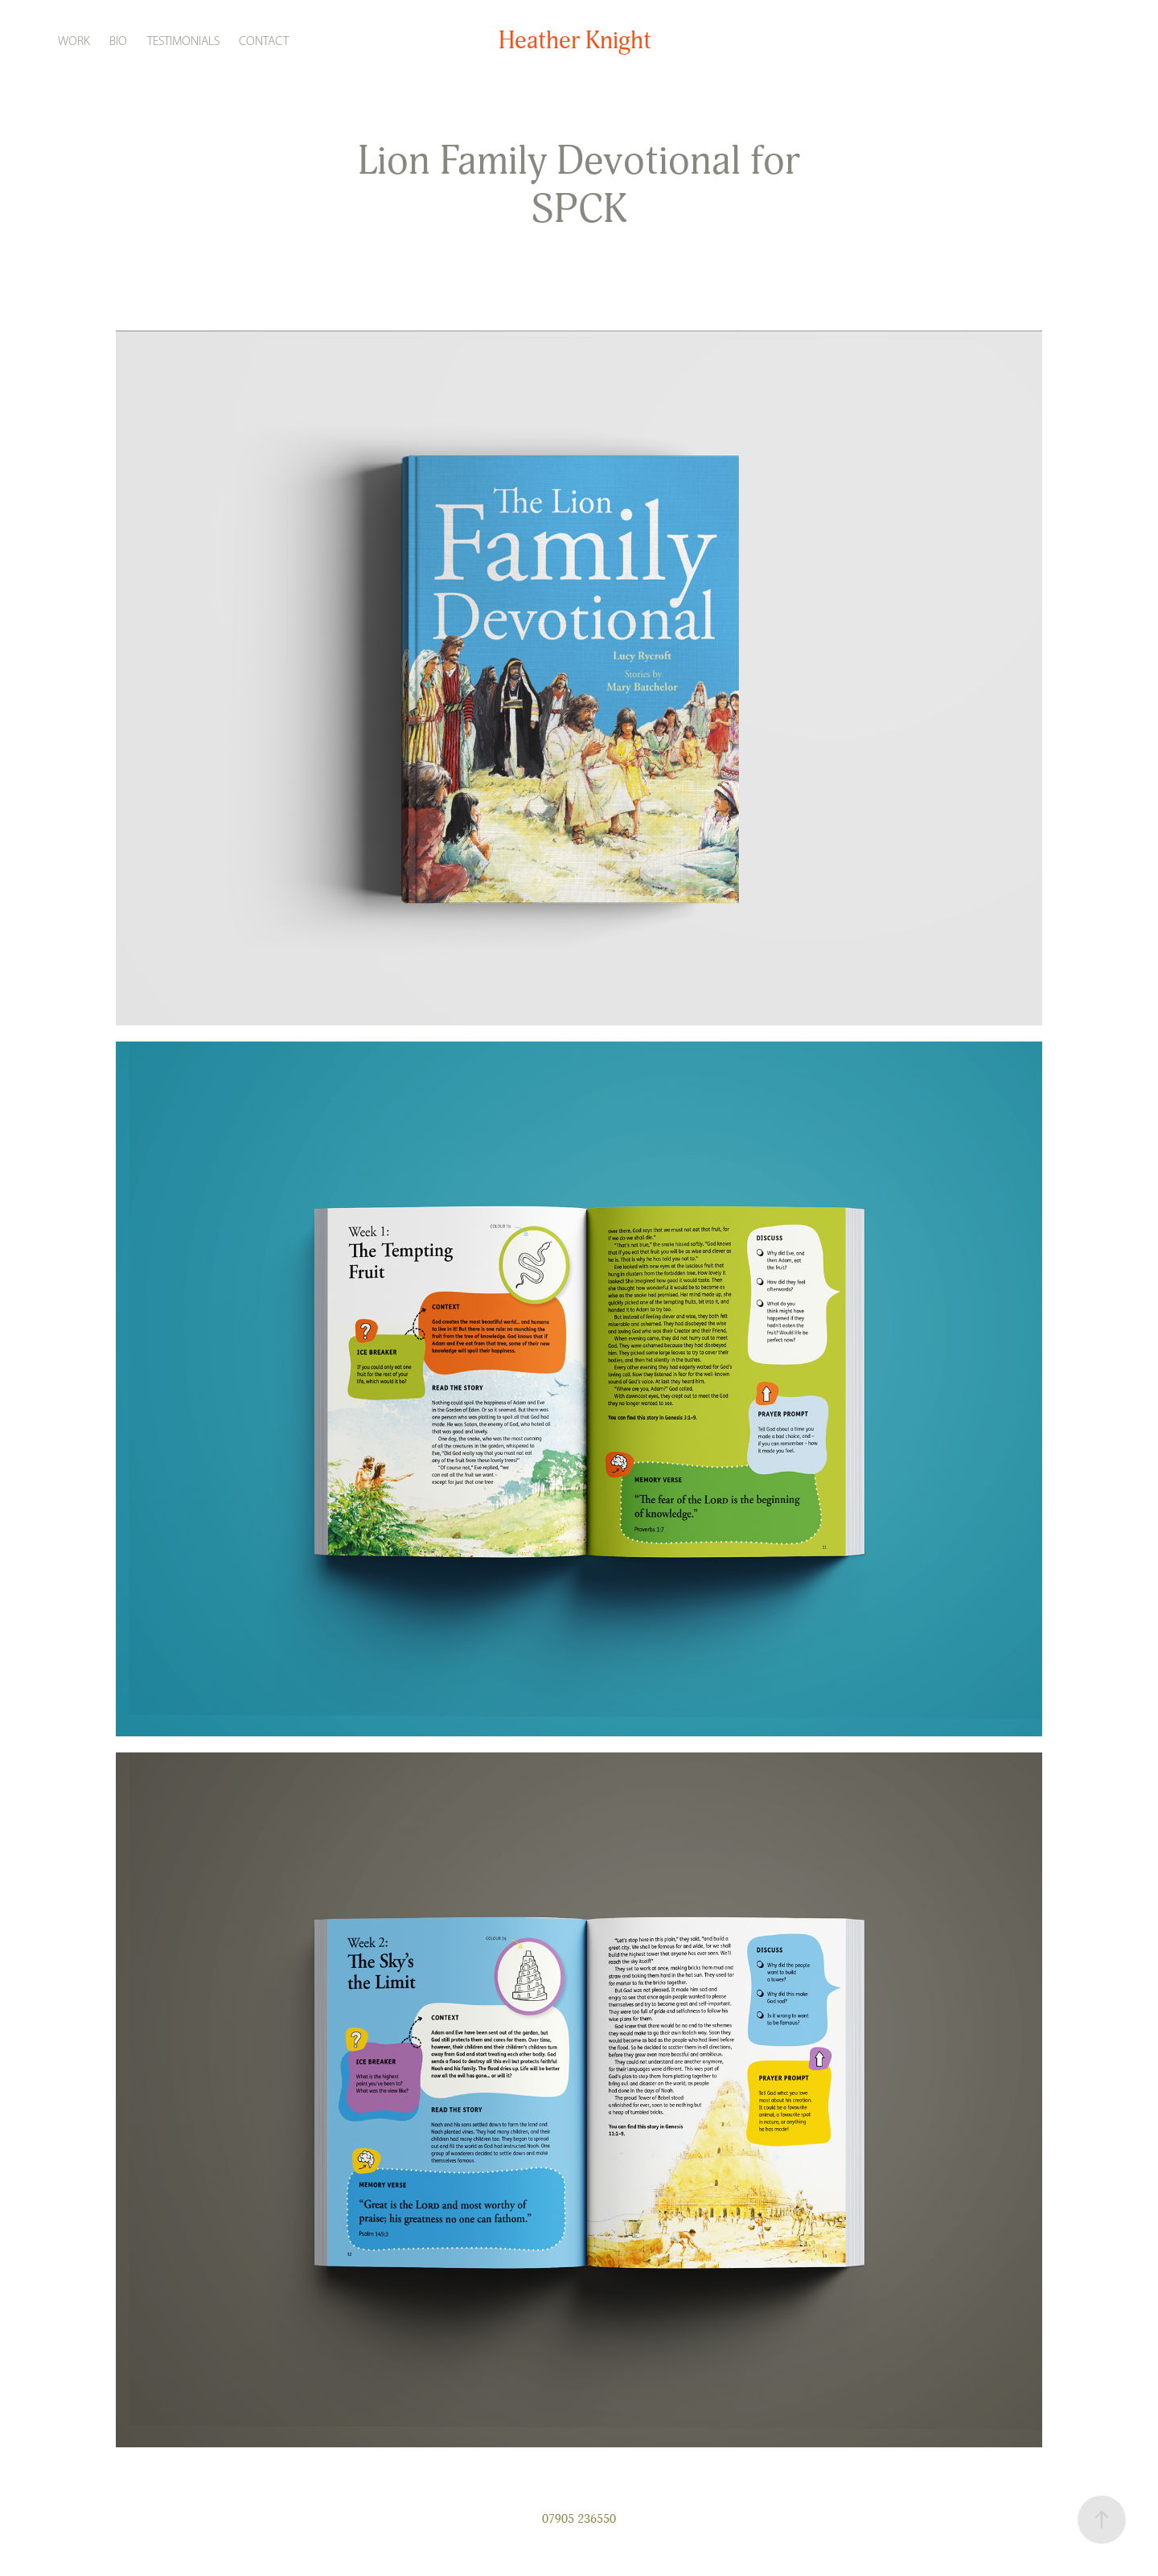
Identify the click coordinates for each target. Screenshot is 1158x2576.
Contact (264, 40)
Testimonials (183, 40)
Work (74, 40)
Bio (118, 40)
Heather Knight (575, 40)
